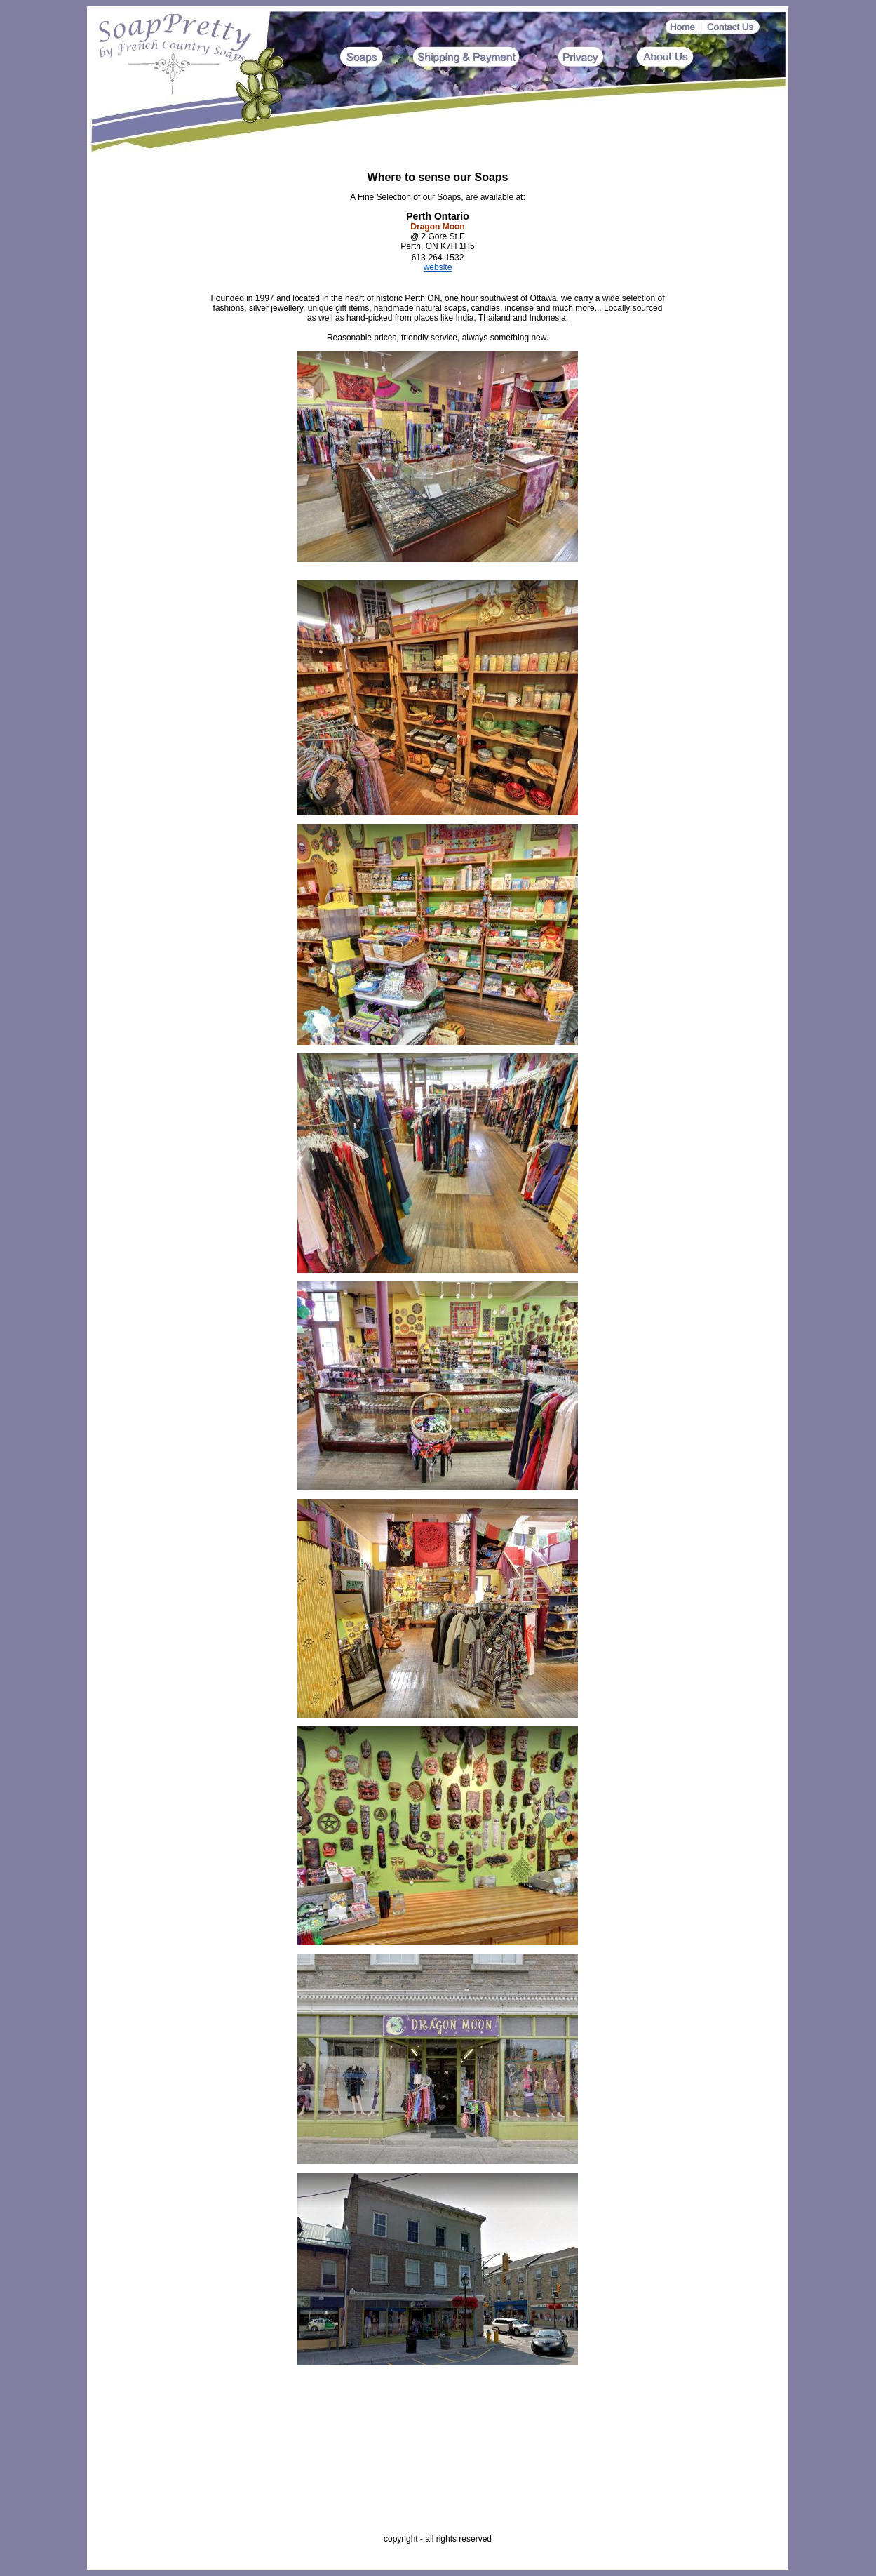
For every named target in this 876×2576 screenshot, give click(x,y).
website (438, 267)
